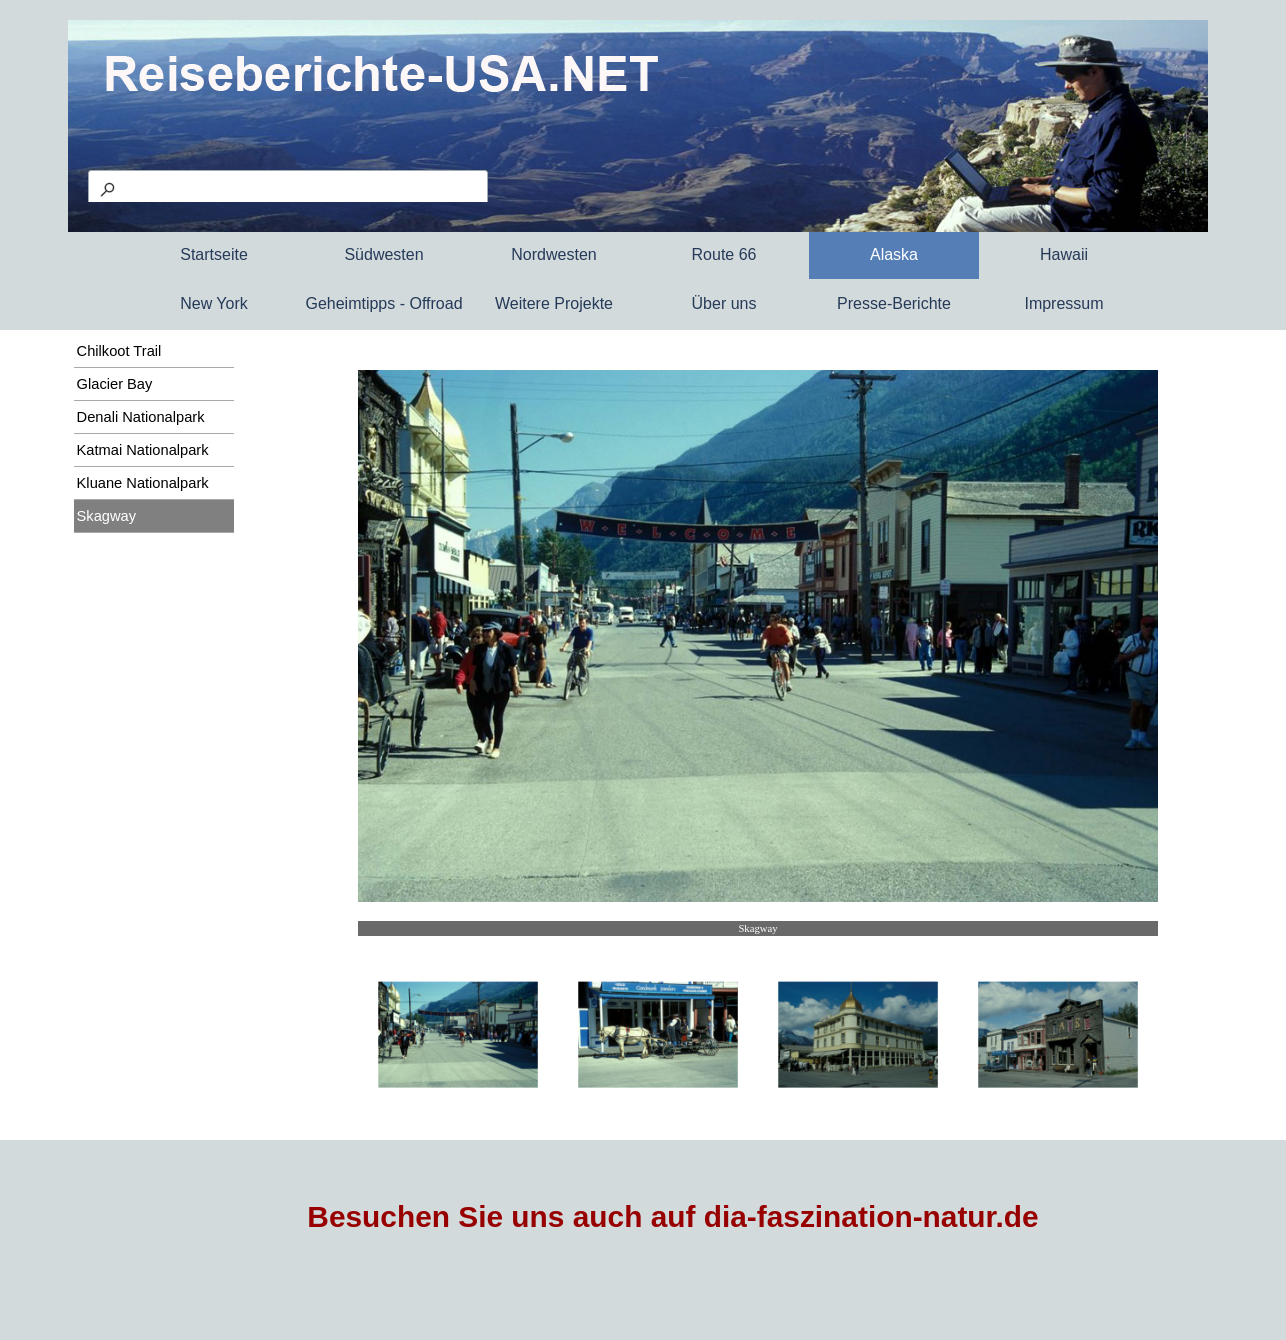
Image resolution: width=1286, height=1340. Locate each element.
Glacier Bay (115, 384)
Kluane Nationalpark (143, 483)
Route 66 (724, 254)
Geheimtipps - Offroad (383, 303)
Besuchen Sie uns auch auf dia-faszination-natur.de (672, 1216)
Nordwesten (553, 254)
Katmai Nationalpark (143, 450)
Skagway (106, 516)
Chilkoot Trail (119, 351)
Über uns (724, 303)
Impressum (1063, 303)
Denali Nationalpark (141, 417)
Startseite (214, 254)
